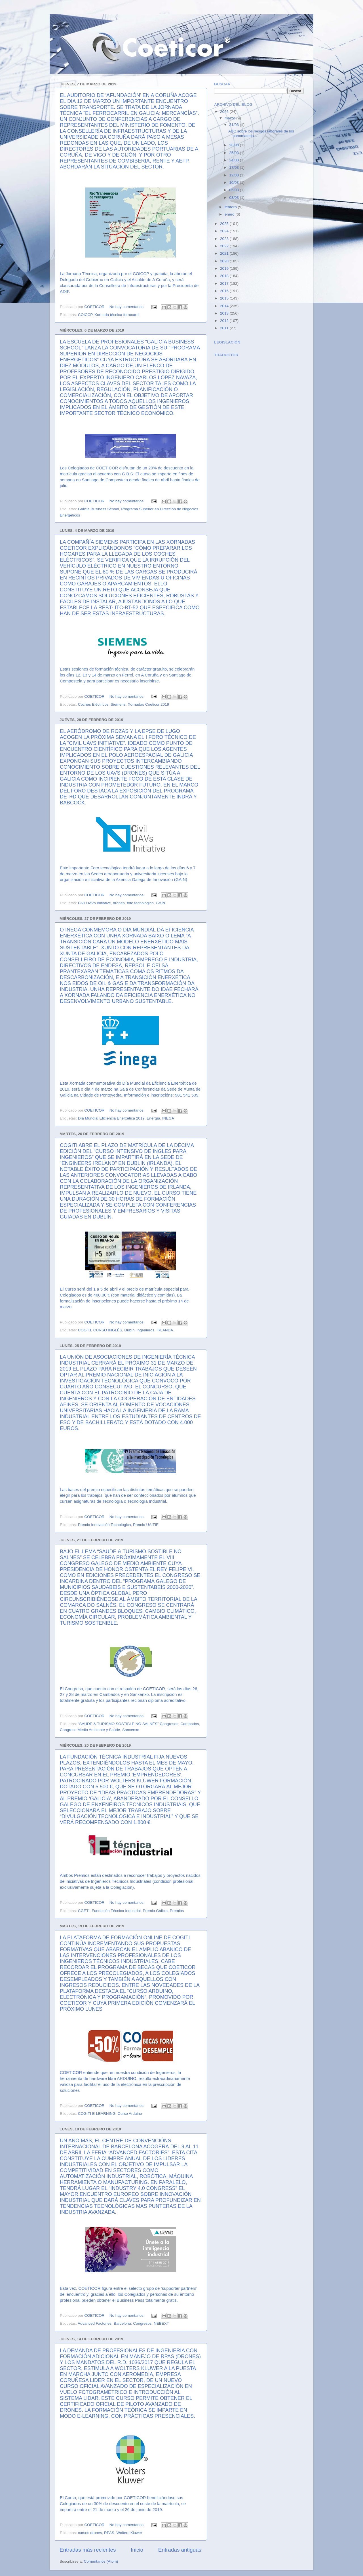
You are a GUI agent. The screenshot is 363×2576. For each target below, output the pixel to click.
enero (230, 214)
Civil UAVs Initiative (94, 903)
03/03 (234, 197)
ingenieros (145, 1330)
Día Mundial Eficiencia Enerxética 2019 (111, 1118)
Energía (153, 1118)
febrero (231, 207)
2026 (225, 111)
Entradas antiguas (179, 2550)
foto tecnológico (140, 903)
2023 (225, 239)
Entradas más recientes (88, 2550)
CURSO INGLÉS (107, 1330)
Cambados (189, 1724)
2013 (225, 313)
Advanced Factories (94, 2323)
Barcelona (122, 2323)
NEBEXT (161, 2323)
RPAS (109, 2533)
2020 (225, 261)
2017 (225, 283)
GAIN (160, 903)
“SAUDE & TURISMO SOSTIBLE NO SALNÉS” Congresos (128, 1724)
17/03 (234, 167)
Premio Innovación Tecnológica (104, 1525)
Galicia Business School (98, 509)
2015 (225, 298)
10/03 (234, 182)
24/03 (234, 160)
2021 (225, 253)
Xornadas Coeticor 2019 (148, 704)
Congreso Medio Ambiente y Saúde (90, 1730)
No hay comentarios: (127, 307)
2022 (225, 246)
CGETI (84, 1911)
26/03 (234, 145)
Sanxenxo (130, 1730)
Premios (177, 1911)
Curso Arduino (130, 2113)
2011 (225, 328)
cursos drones (90, 2533)
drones (118, 903)
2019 (225, 268)
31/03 (234, 125)
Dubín (129, 1330)
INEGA (168, 1118)
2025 (225, 224)
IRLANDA (165, 1330)
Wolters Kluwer (129, 2533)
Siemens (118, 704)
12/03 (234, 175)
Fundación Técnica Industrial (116, 1911)
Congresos (142, 2323)
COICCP (85, 315)
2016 (225, 291)
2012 (225, 321)
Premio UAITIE (146, 1525)
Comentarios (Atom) (101, 2561)
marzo (230, 118)
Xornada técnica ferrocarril (116, 315)
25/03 (234, 153)
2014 (225, 306)
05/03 (234, 190)
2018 (225, 276)
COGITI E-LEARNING (97, 2113)
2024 (225, 231)
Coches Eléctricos (93, 704)
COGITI (84, 1330)
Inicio (137, 2550)
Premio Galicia (155, 1911)
